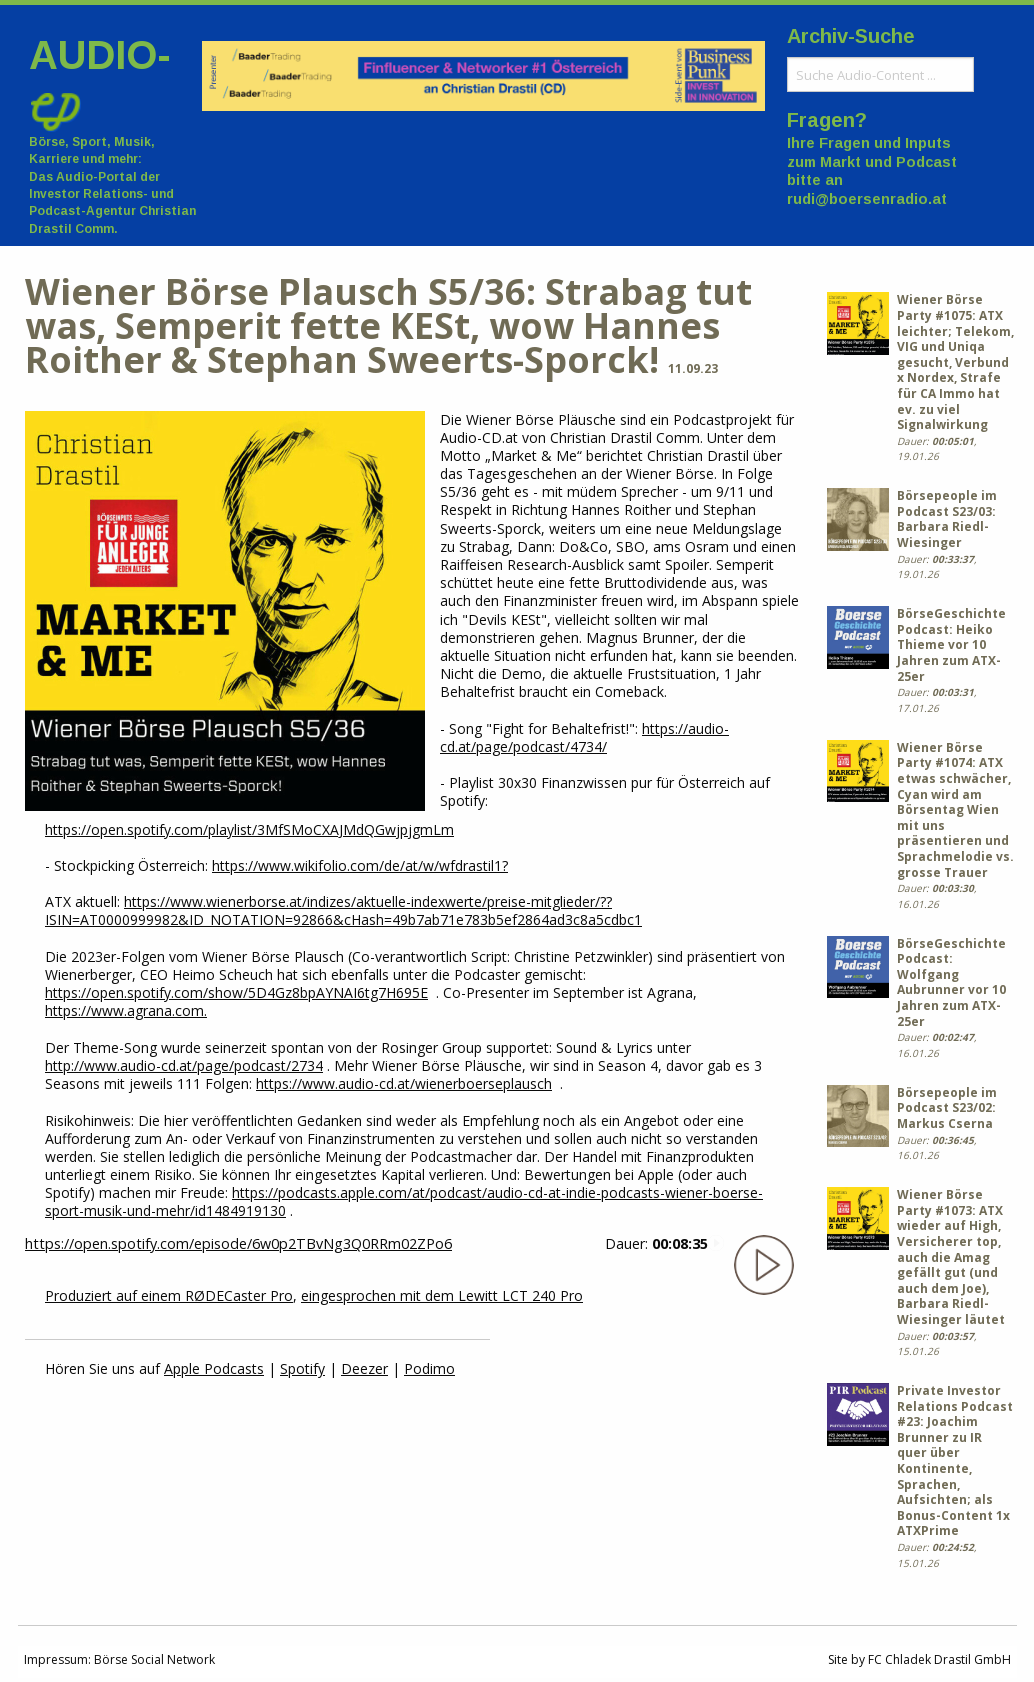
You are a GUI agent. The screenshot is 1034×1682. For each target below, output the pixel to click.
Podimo (429, 1368)
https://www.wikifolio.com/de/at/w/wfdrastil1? (360, 865)
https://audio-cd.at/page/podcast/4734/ (584, 737)
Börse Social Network (154, 1659)
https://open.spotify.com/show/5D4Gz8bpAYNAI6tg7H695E (236, 992)
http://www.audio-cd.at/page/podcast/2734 (184, 1065)
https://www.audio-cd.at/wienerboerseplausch (404, 1083)
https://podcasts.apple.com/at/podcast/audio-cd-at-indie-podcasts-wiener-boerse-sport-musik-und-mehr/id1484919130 (404, 1201)
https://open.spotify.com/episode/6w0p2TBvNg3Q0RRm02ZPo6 (238, 1243)
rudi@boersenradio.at (867, 199)
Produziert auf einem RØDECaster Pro (169, 1295)
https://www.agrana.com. (126, 1010)
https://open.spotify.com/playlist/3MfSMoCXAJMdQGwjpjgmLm (249, 829)
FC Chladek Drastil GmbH (939, 1659)
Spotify (302, 1368)
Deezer (364, 1368)
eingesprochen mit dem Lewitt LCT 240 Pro (442, 1295)
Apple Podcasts (214, 1368)
